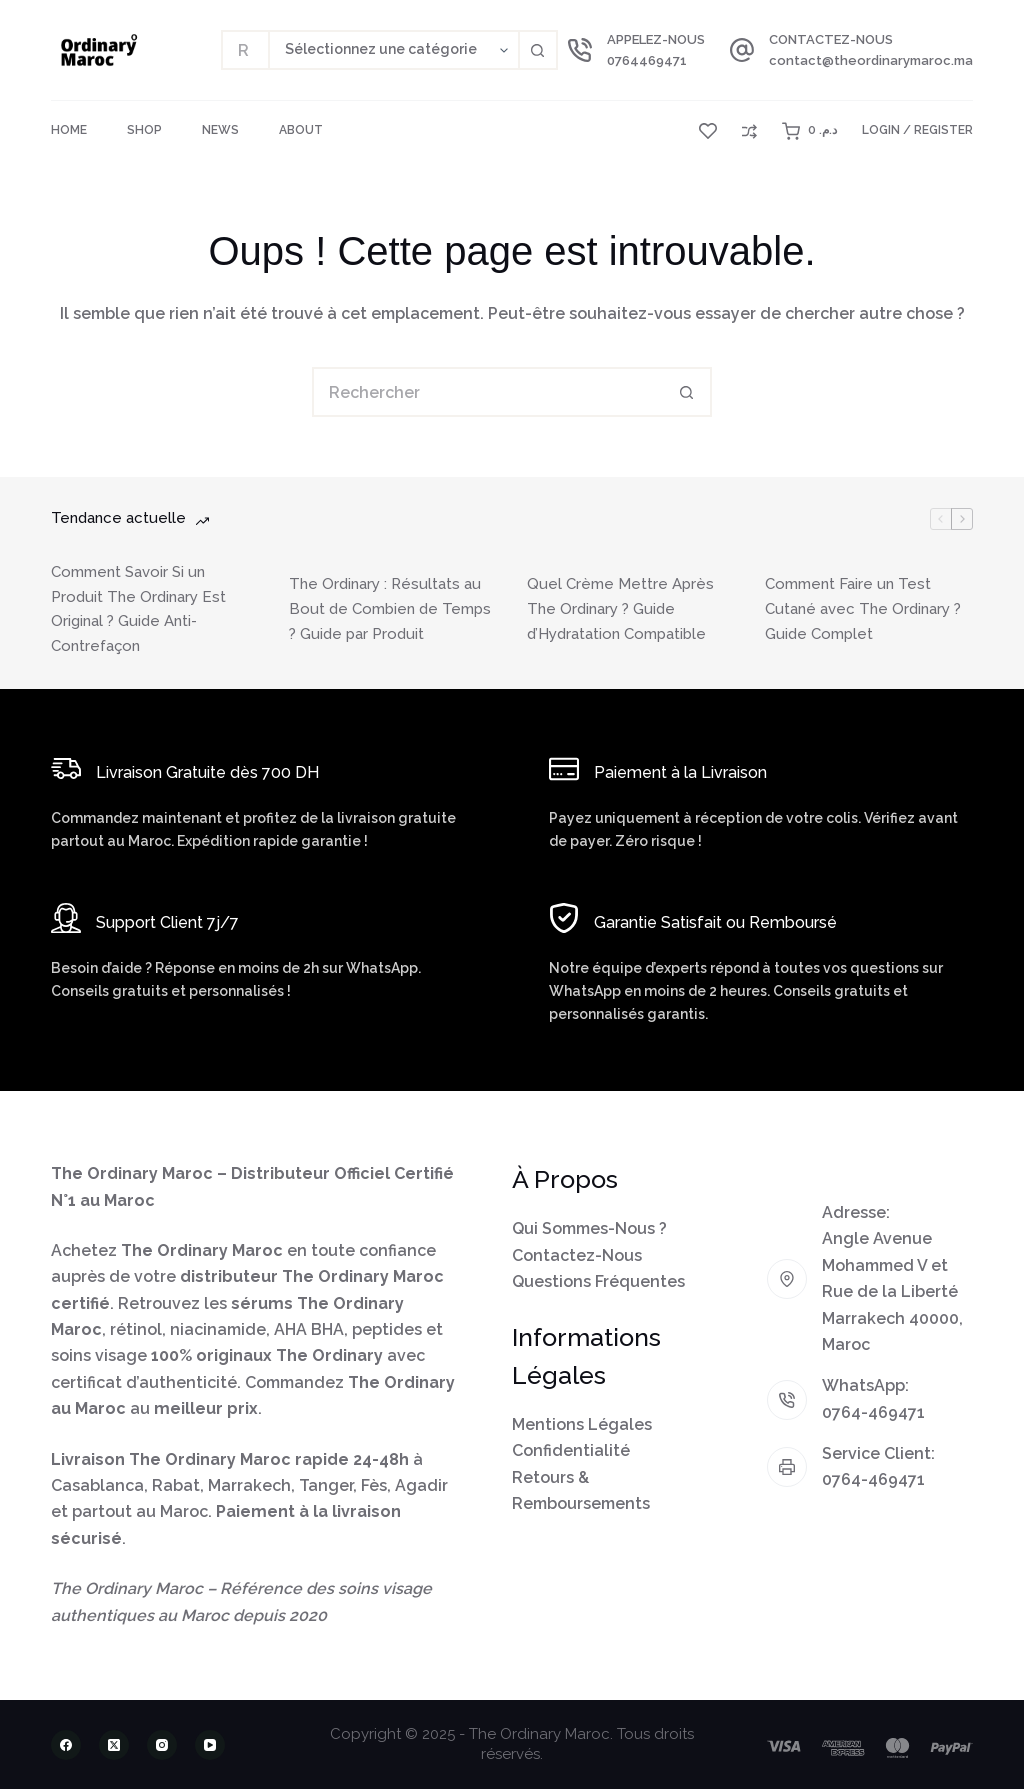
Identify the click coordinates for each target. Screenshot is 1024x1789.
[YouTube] (210, 1745)
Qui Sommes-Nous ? (589, 1228)
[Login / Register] (917, 131)
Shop (144, 130)
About (301, 130)
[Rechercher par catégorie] (393, 50)
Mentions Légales (582, 1424)
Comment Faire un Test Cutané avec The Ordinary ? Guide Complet (863, 609)
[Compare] (749, 131)
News (220, 130)
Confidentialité (571, 1450)
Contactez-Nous (577, 1255)
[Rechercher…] (244, 50)
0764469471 (647, 60)
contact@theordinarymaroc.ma (871, 60)
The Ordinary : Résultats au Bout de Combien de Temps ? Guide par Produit (390, 609)
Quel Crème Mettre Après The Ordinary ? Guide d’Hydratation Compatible (620, 609)
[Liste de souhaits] (708, 131)
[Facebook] (66, 1745)
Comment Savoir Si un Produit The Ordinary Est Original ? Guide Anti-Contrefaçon (138, 609)
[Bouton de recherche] (538, 50)
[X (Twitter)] (114, 1745)
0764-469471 (873, 1412)
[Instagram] (162, 1745)
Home (69, 130)
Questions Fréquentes (598, 1281)
